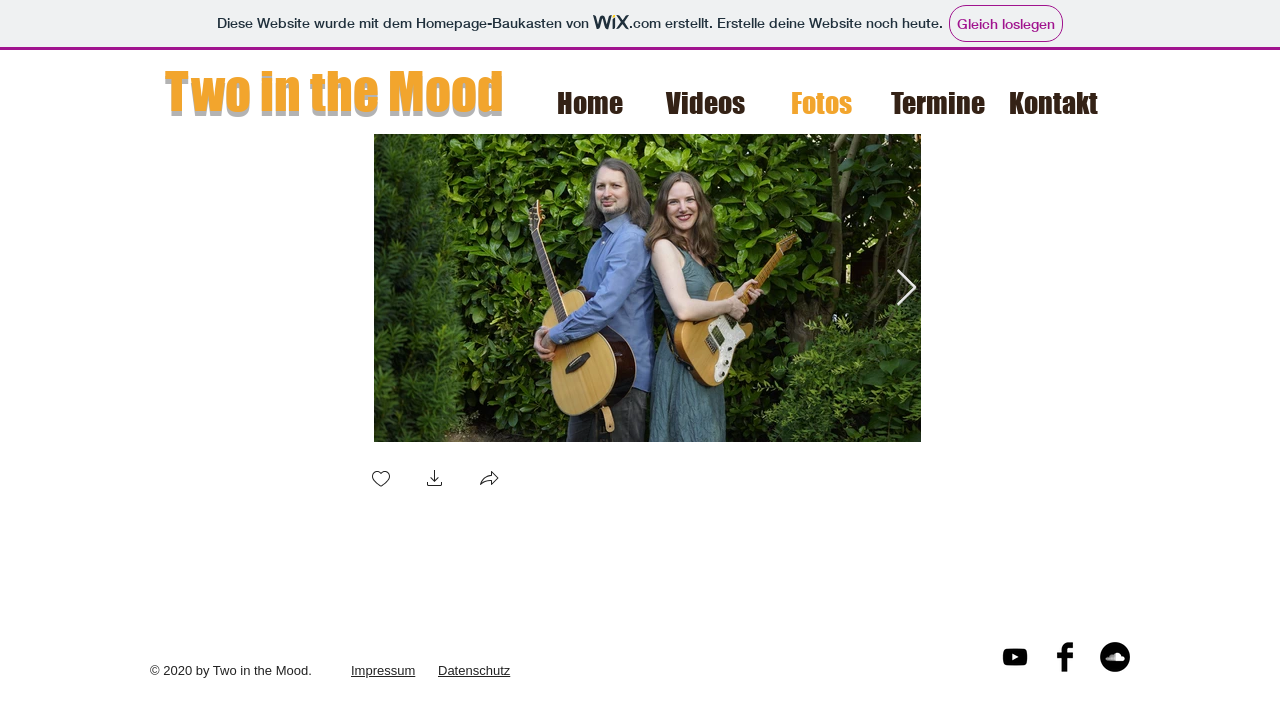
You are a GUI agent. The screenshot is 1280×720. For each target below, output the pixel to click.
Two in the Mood (334, 91)
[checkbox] (381, 480)
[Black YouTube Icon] (1015, 657)
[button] (435, 480)
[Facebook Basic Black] (1065, 657)
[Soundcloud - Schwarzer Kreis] (1115, 657)
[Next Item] (906, 288)
